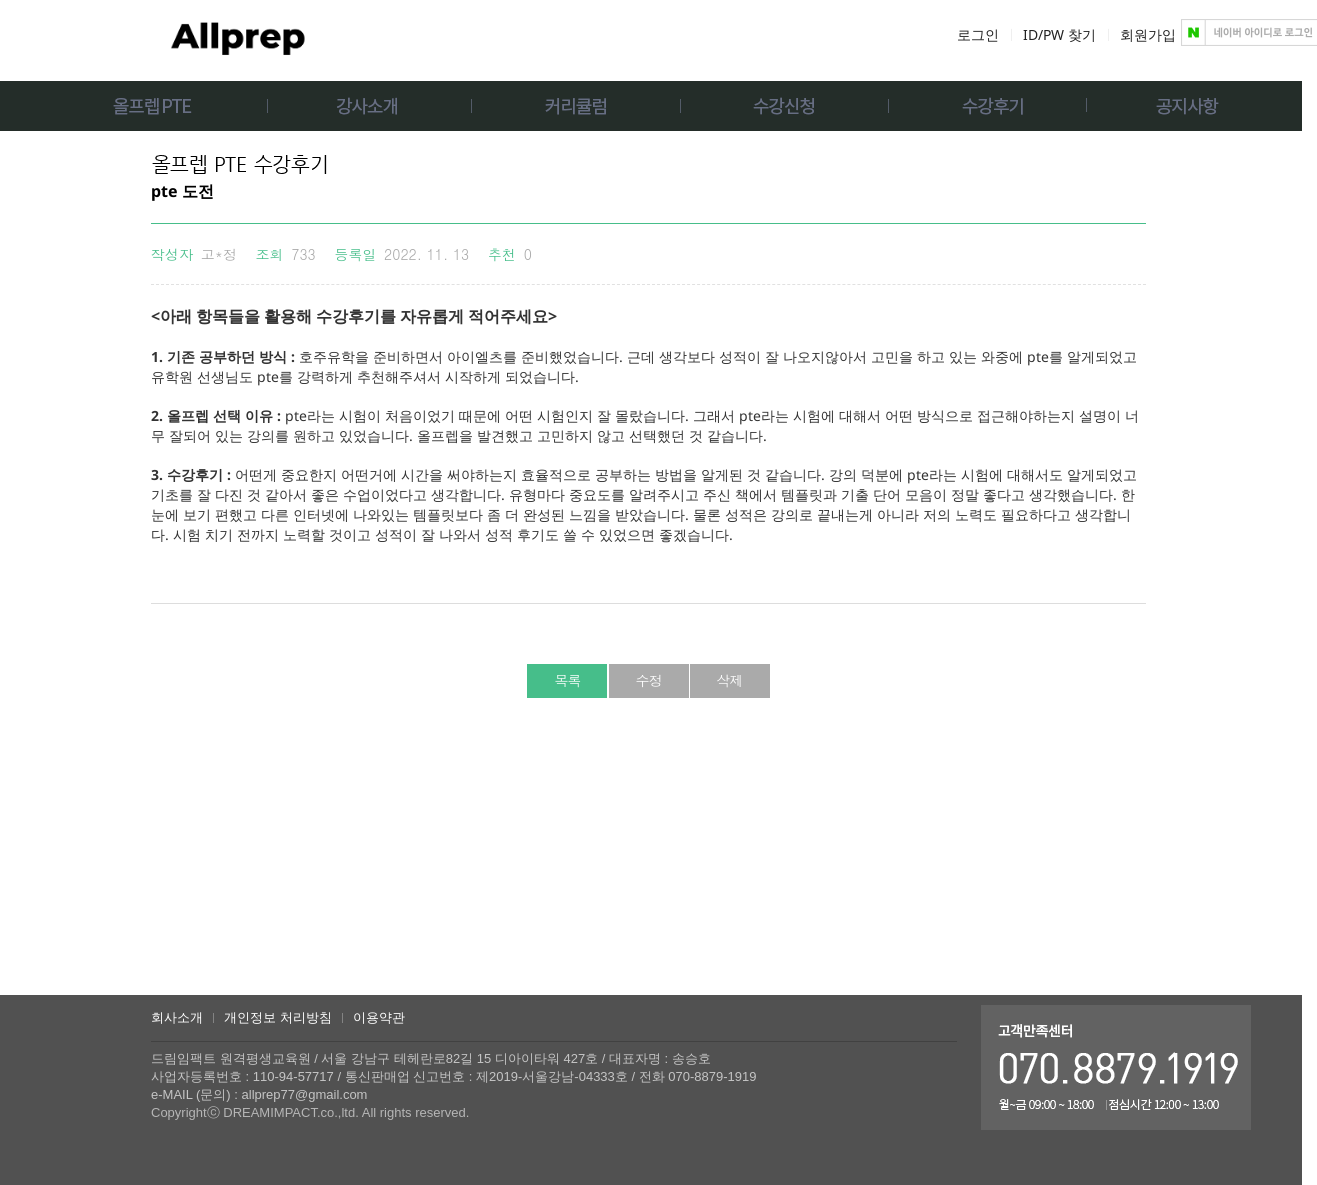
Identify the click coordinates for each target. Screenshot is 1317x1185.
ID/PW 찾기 (1059, 34)
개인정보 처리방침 (278, 1017)
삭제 (730, 680)
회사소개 (177, 1017)
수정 (649, 680)
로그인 (978, 34)
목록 (567, 680)
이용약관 (379, 1017)
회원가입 (1148, 34)
